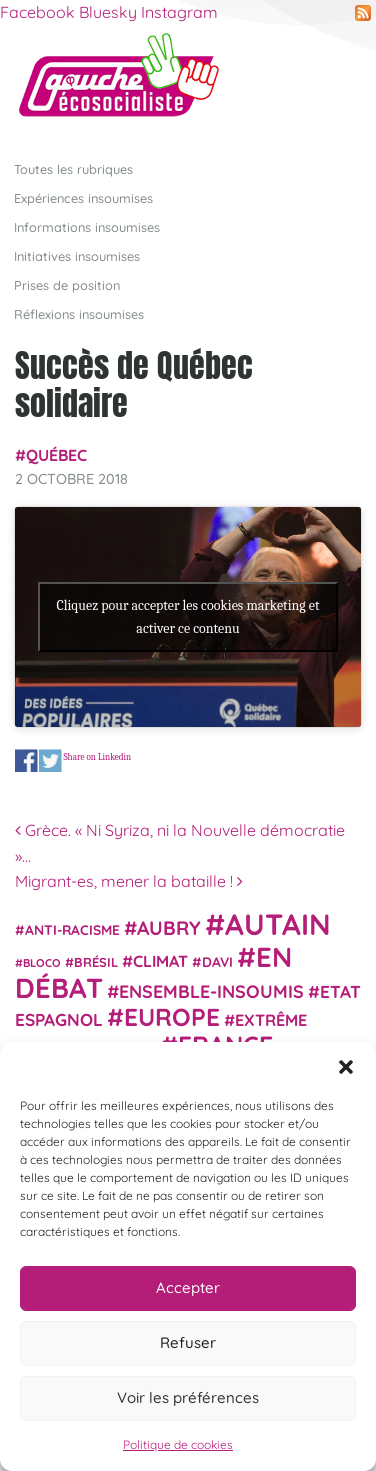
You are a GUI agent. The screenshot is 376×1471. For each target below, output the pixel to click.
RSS (363, 13)
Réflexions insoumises (79, 314)
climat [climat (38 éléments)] (160, 961)
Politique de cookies (178, 1444)
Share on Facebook (26, 760)
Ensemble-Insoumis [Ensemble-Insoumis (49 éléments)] (211, 991)
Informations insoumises (87, 227)
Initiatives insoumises (77, 256)
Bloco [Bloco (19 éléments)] (42, 963)
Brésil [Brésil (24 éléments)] (96, 962)
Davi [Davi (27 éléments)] (217, 961)
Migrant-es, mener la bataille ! (129, 881)
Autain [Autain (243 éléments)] (278, 924)
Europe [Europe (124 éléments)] (172, 1016)
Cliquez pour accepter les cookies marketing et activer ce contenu (187, 617)
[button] (346, 1067)
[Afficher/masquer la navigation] (330, 84)
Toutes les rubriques (73, 169)
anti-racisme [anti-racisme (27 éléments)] (72, 929)
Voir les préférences (188, 1397)
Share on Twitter (50, 760)
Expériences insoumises (83, 198)
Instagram (179, 12)
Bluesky (108, 12)
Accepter (188, 1287)
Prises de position (67, 285)
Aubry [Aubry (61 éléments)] (169, 928)
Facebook (37, 12)
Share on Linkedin (97, 756)
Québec (56, 455)
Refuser (188, 1342)
